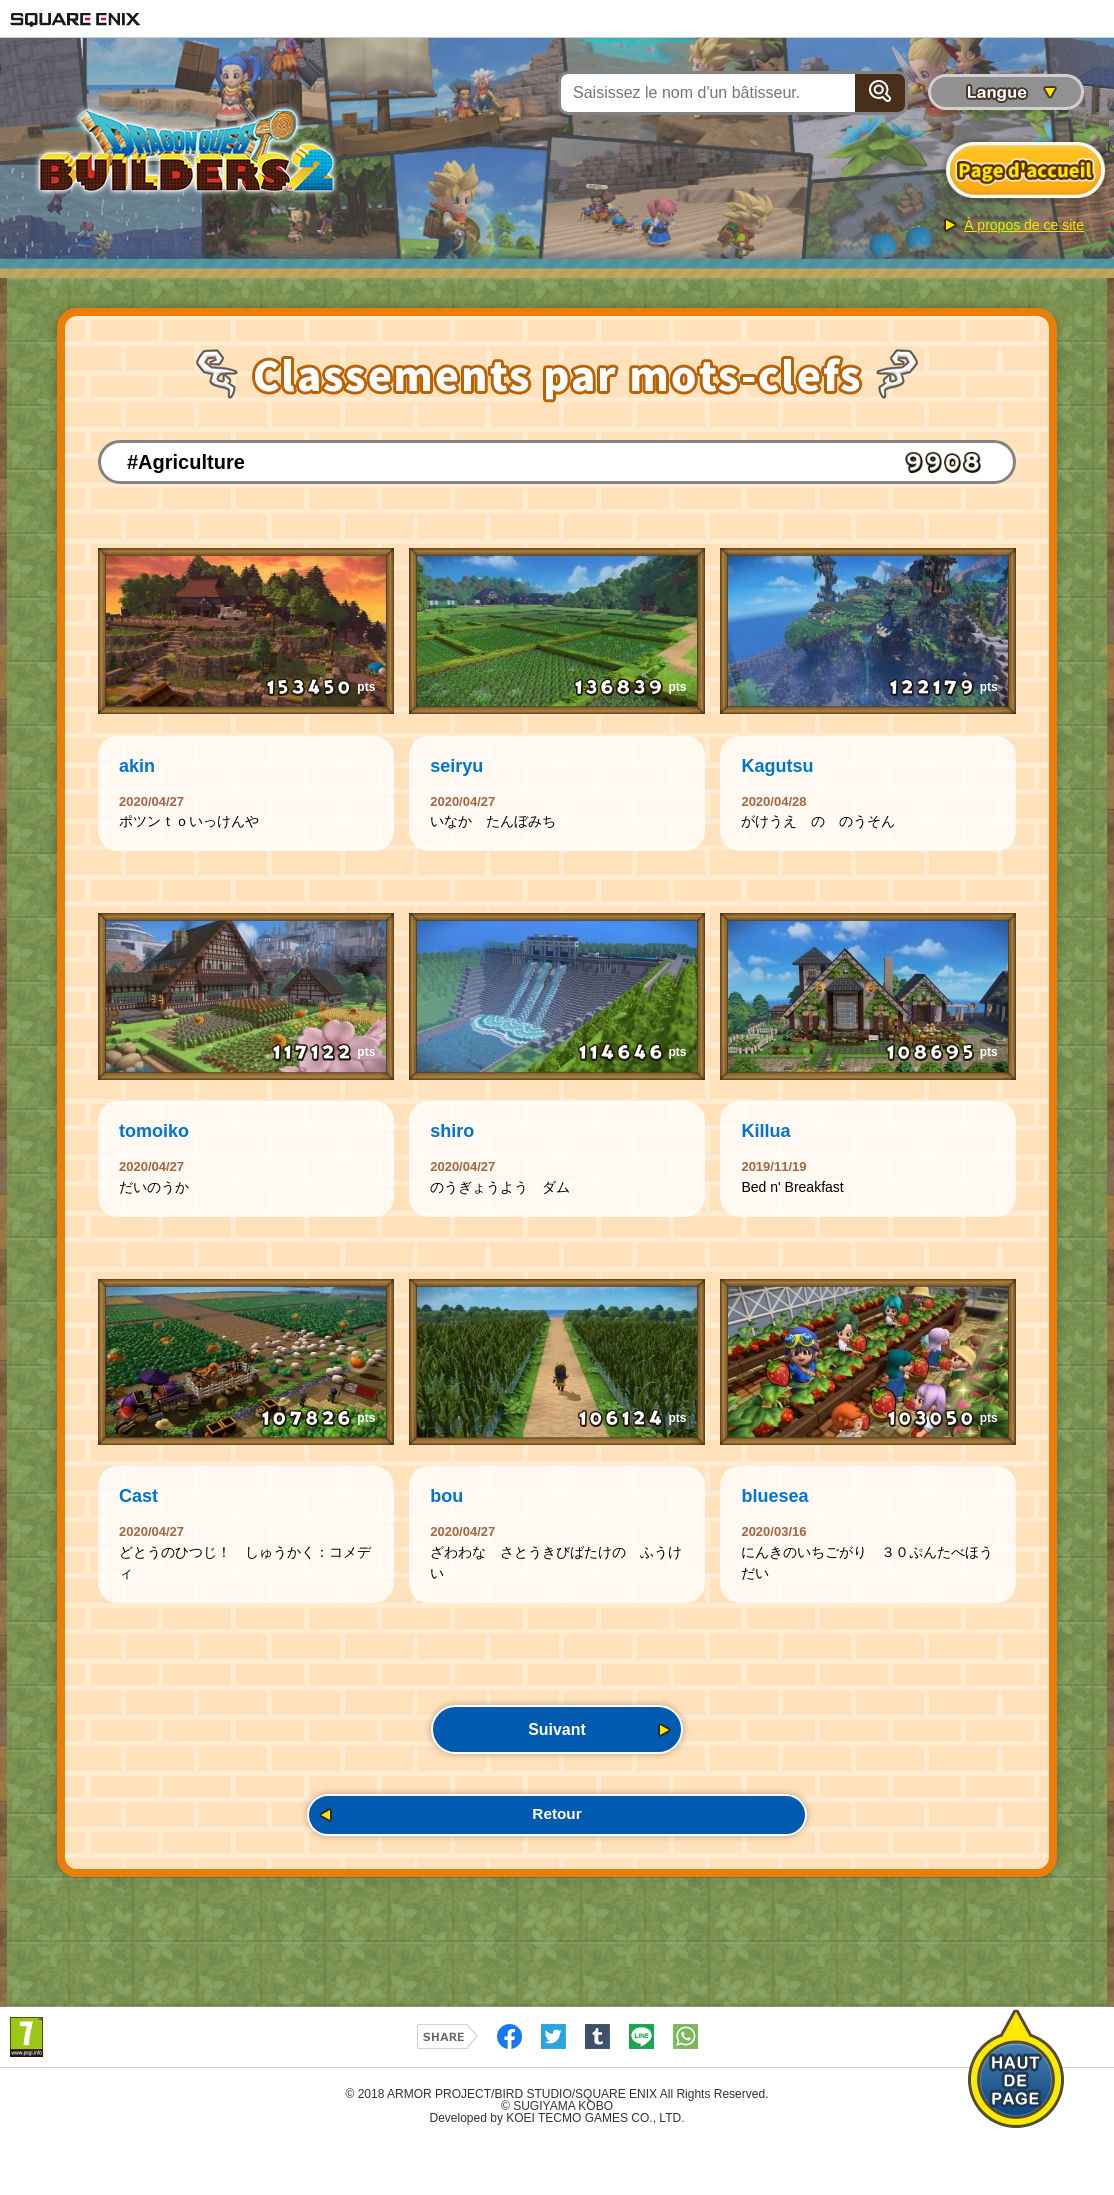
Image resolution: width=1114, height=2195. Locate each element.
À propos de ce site (1024, 225)
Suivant (556, 1768)
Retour (557, 1861)
